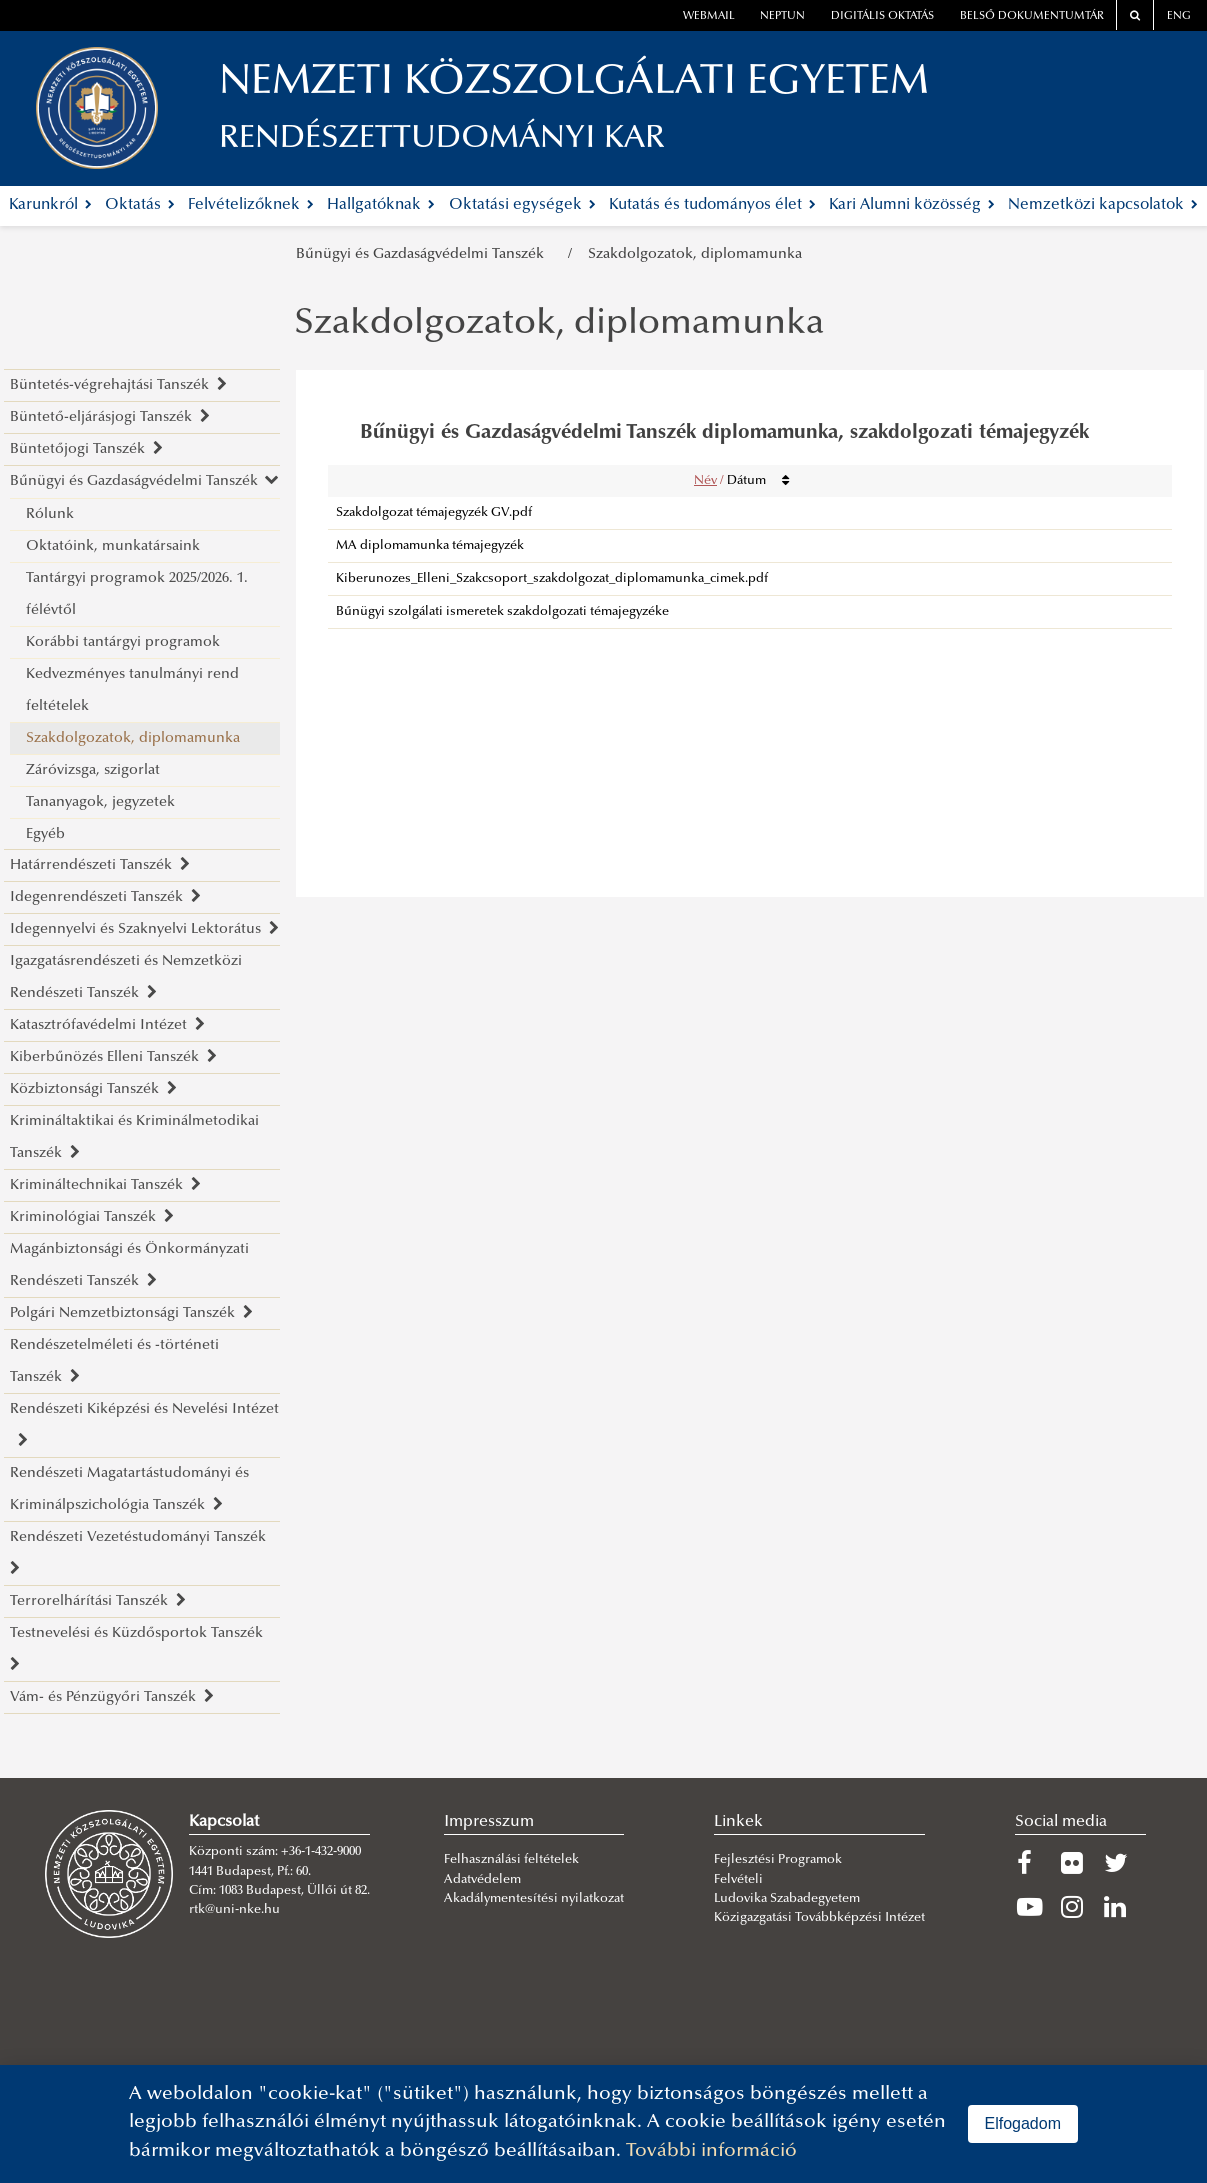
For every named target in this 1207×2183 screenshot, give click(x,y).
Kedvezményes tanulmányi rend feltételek (132, 690)
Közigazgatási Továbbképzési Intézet (819, 1918)
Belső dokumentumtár (1032, 16)
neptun (782, 16)
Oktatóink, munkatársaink (113, 546)
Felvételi (738, 1880)
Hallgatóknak (381, 205)
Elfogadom (1023, 2123)
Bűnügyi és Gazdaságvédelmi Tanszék (424, 254)
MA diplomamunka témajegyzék (430, 546)
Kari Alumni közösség (912, 205)
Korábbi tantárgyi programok (123, 642)
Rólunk (50, 514)
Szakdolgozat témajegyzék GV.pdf (434, 513)
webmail (709, 16)
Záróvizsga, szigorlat (93, 770)
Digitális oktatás (882, 16)
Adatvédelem (482, 1880)
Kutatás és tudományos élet (712, 205)
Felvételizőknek (251, 205)
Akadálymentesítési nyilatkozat (534, 1899)
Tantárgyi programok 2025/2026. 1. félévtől (137, 594)
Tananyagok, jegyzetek (100, 802)
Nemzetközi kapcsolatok (1103, 205)
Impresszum (489, 1822)
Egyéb (45, 834)
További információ (711, 2151)
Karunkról (50, 205)
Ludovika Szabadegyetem (787, 1899)
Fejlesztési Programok (778, 1860)
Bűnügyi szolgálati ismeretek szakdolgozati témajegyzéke (502, 612)
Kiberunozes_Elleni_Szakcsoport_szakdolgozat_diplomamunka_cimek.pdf (552, 579)
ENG (1179, 16)
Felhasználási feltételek (511, 1860)
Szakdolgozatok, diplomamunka (695, 254)
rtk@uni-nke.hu (234, 1910)
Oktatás (140, 205)
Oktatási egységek (522, 205)
